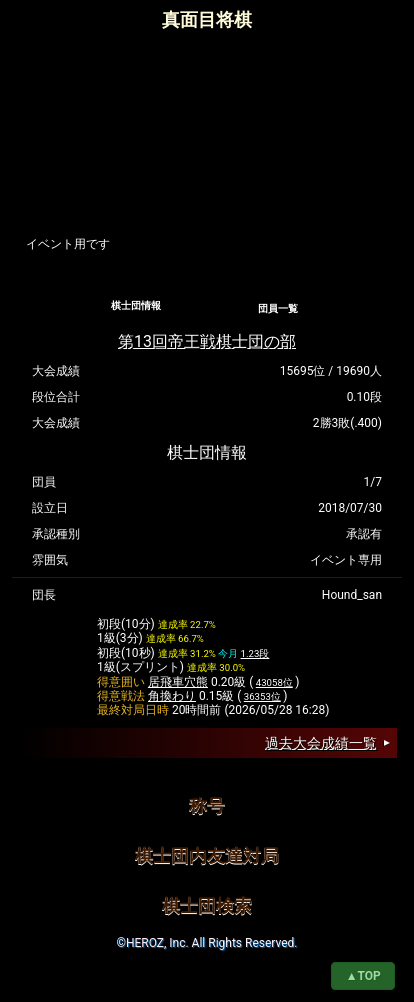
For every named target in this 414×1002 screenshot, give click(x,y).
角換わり (172, 696)
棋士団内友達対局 (207, 855)
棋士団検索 (207, 905)
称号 (207, 805)
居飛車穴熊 (178, 682)
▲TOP (363, 976)
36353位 (262, 696)
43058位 (274, 682)
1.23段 (255, 653)
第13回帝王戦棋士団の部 (207, 341)
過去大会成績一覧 (321, 743)
